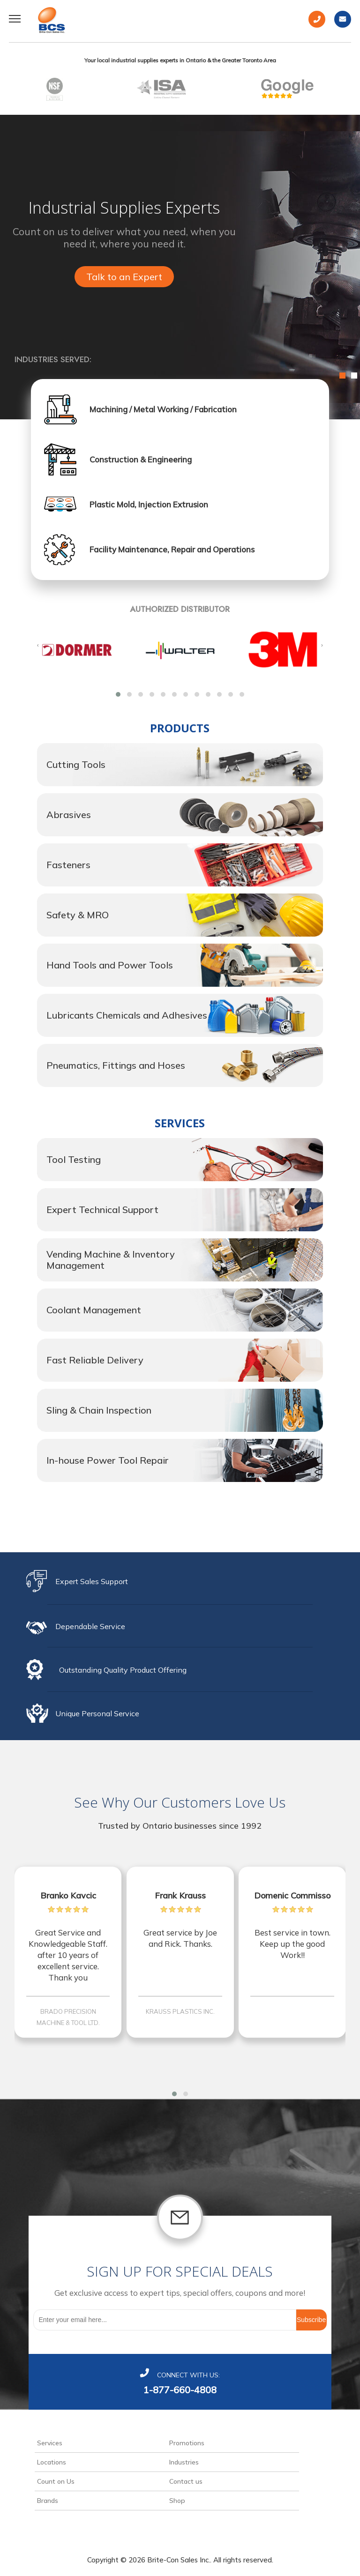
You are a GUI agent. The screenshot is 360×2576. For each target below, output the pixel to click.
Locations (51, 2462)
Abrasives (68, 814)
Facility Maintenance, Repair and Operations (172, 549)
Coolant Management (93, 1310)
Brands (47, 2500)
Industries (184, 2462)
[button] (118, 694)
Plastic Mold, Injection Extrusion (149, 504)
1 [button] (342, 375)
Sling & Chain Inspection (98, 1410)
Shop (177, 2500)
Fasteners (68, 865)
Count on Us (56, 2481)
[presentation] (38, 644)
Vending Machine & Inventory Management (110, 1259)
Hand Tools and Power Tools (109, 965)
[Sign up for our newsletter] (164, 2319)
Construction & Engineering (141, 459)
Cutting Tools (75, 764)
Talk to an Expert (124, 277)
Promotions (186, 2443)
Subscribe (311, 2319)
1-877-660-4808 (180, 2390)
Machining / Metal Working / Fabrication (163, 409)
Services (49, 2443)
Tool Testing (73, 1159)
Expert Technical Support (102, 1209)
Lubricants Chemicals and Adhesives (126, 1015)
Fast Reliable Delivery (94, 1360)
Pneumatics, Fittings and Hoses (115, 1065)
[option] (180, 267)
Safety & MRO (77, 915)
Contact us (185, 2481)
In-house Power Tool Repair (107, 1460)
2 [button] (354, 375)
